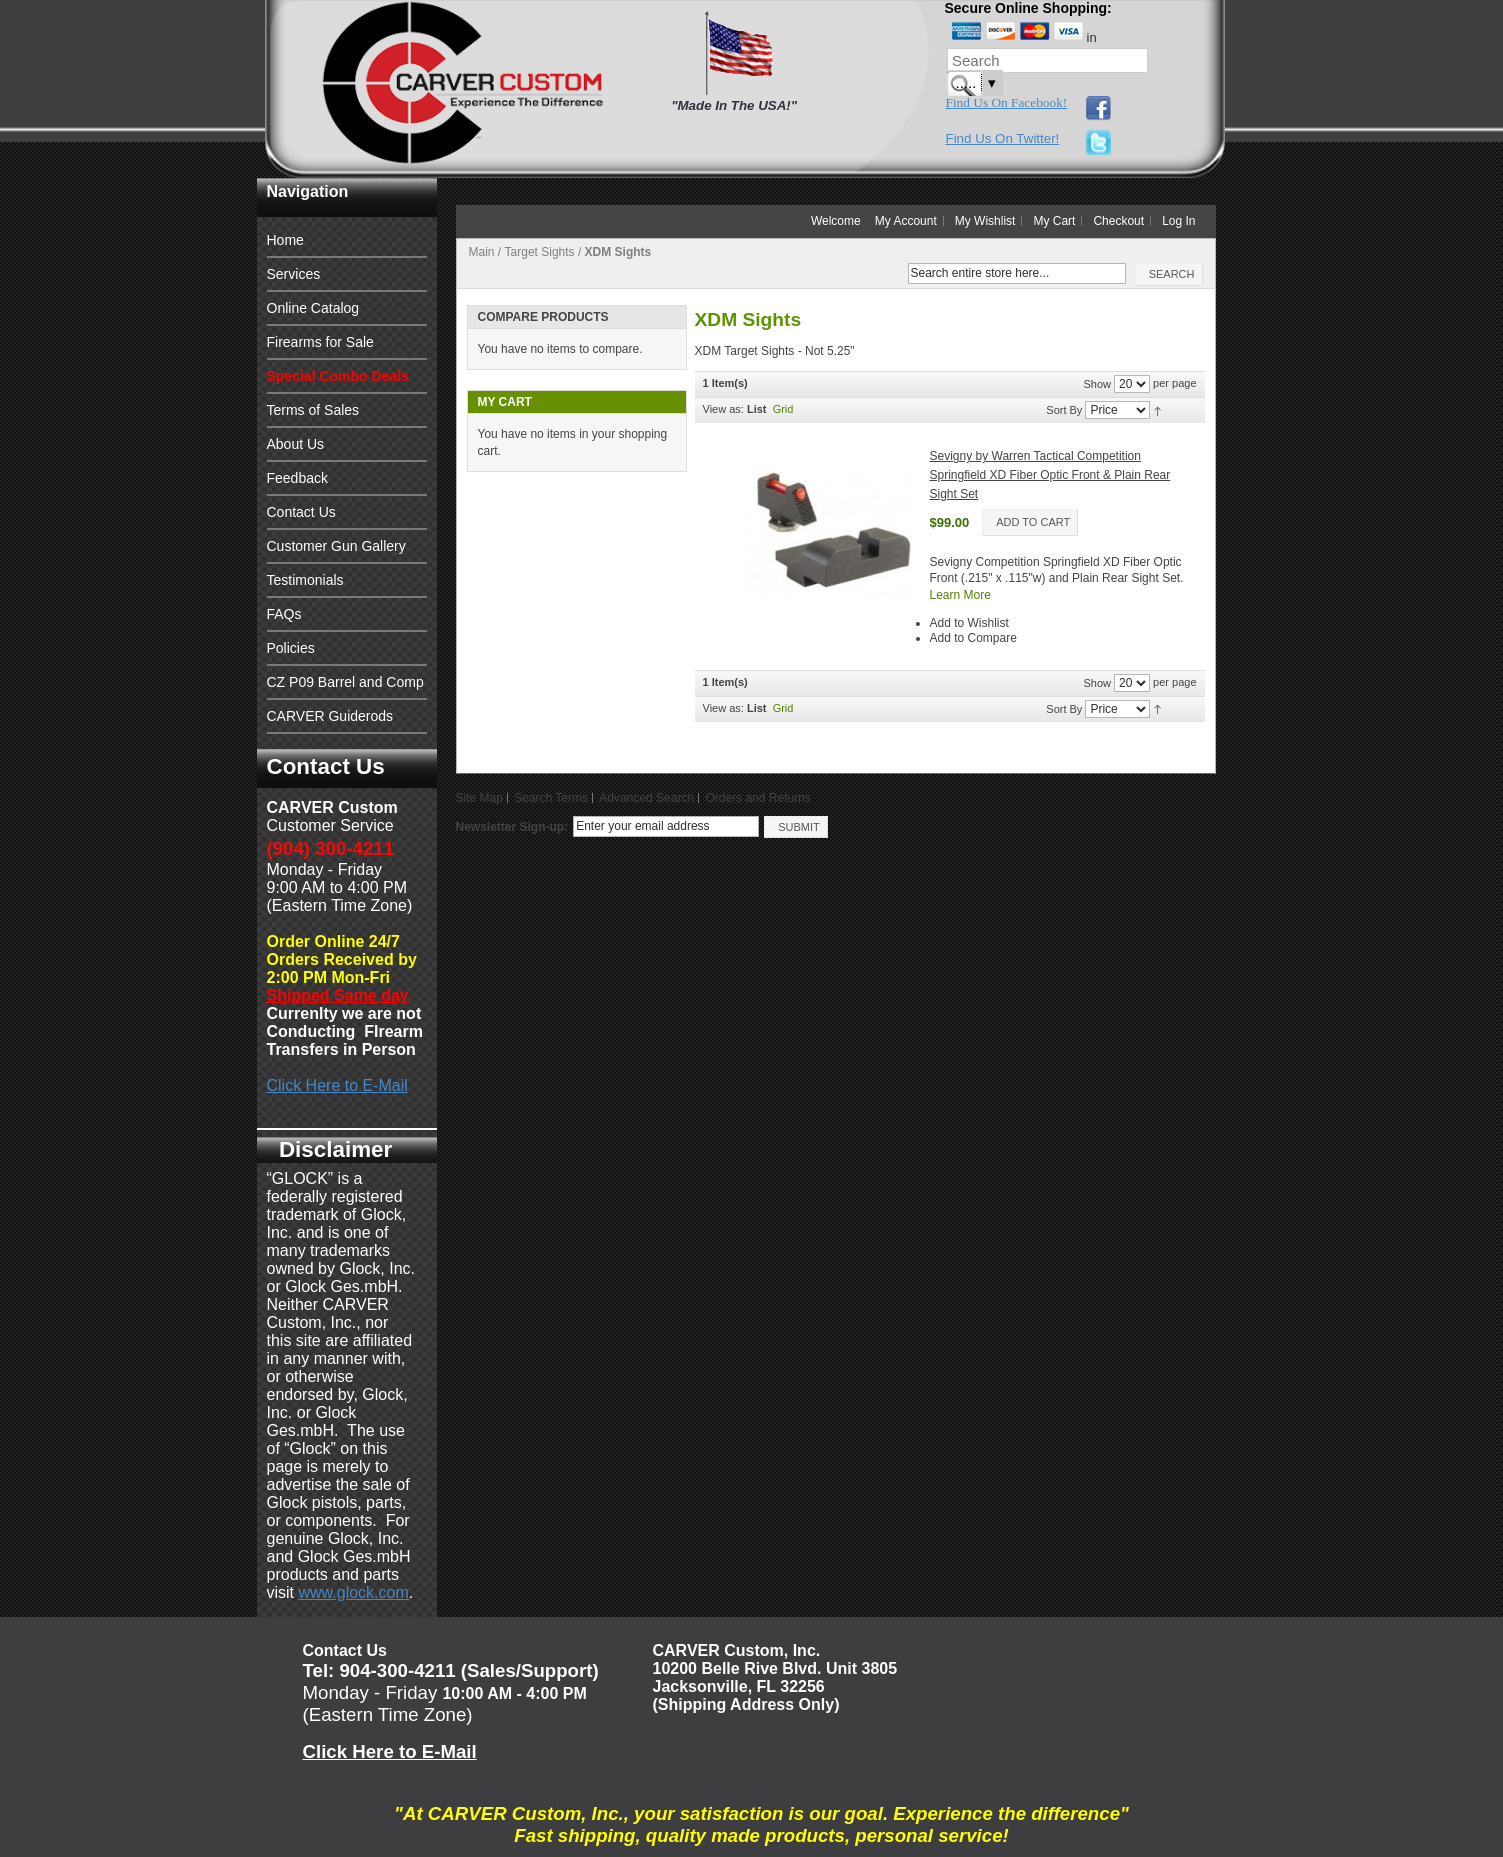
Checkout (1118, 221)
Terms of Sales (313, 410)
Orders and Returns (757, 798)
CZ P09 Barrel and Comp (345, 682)
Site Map (479, 798)
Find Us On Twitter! (1003, 138)
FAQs (284, 614)
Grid (783, 409)
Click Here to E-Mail (337, 1085)
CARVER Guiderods (330, 716)
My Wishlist (985, 221)
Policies (291, 648)
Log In (1178, 221)
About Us (296, 444)
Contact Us (301, 512)
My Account (906, 221)
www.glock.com (354, 1592)
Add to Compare (973, 638)
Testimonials (305, 580)
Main (482, 252)
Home (285, 240)
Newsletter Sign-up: (512, 827)
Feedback (297, 478)
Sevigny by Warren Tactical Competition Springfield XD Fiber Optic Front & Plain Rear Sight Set (1050, 474)
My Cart (1054, 221)
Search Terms (551, 798)
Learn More (960, 595)
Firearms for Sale (320, 342)
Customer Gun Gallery (336, 546)
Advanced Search (646, 798)
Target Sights (540, 252)
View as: (723, 409)
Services (294, 274)
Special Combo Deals (338, 376)
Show (1097, 384)
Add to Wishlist (969, 623)
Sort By (1064, 410)
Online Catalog (313, 308)
